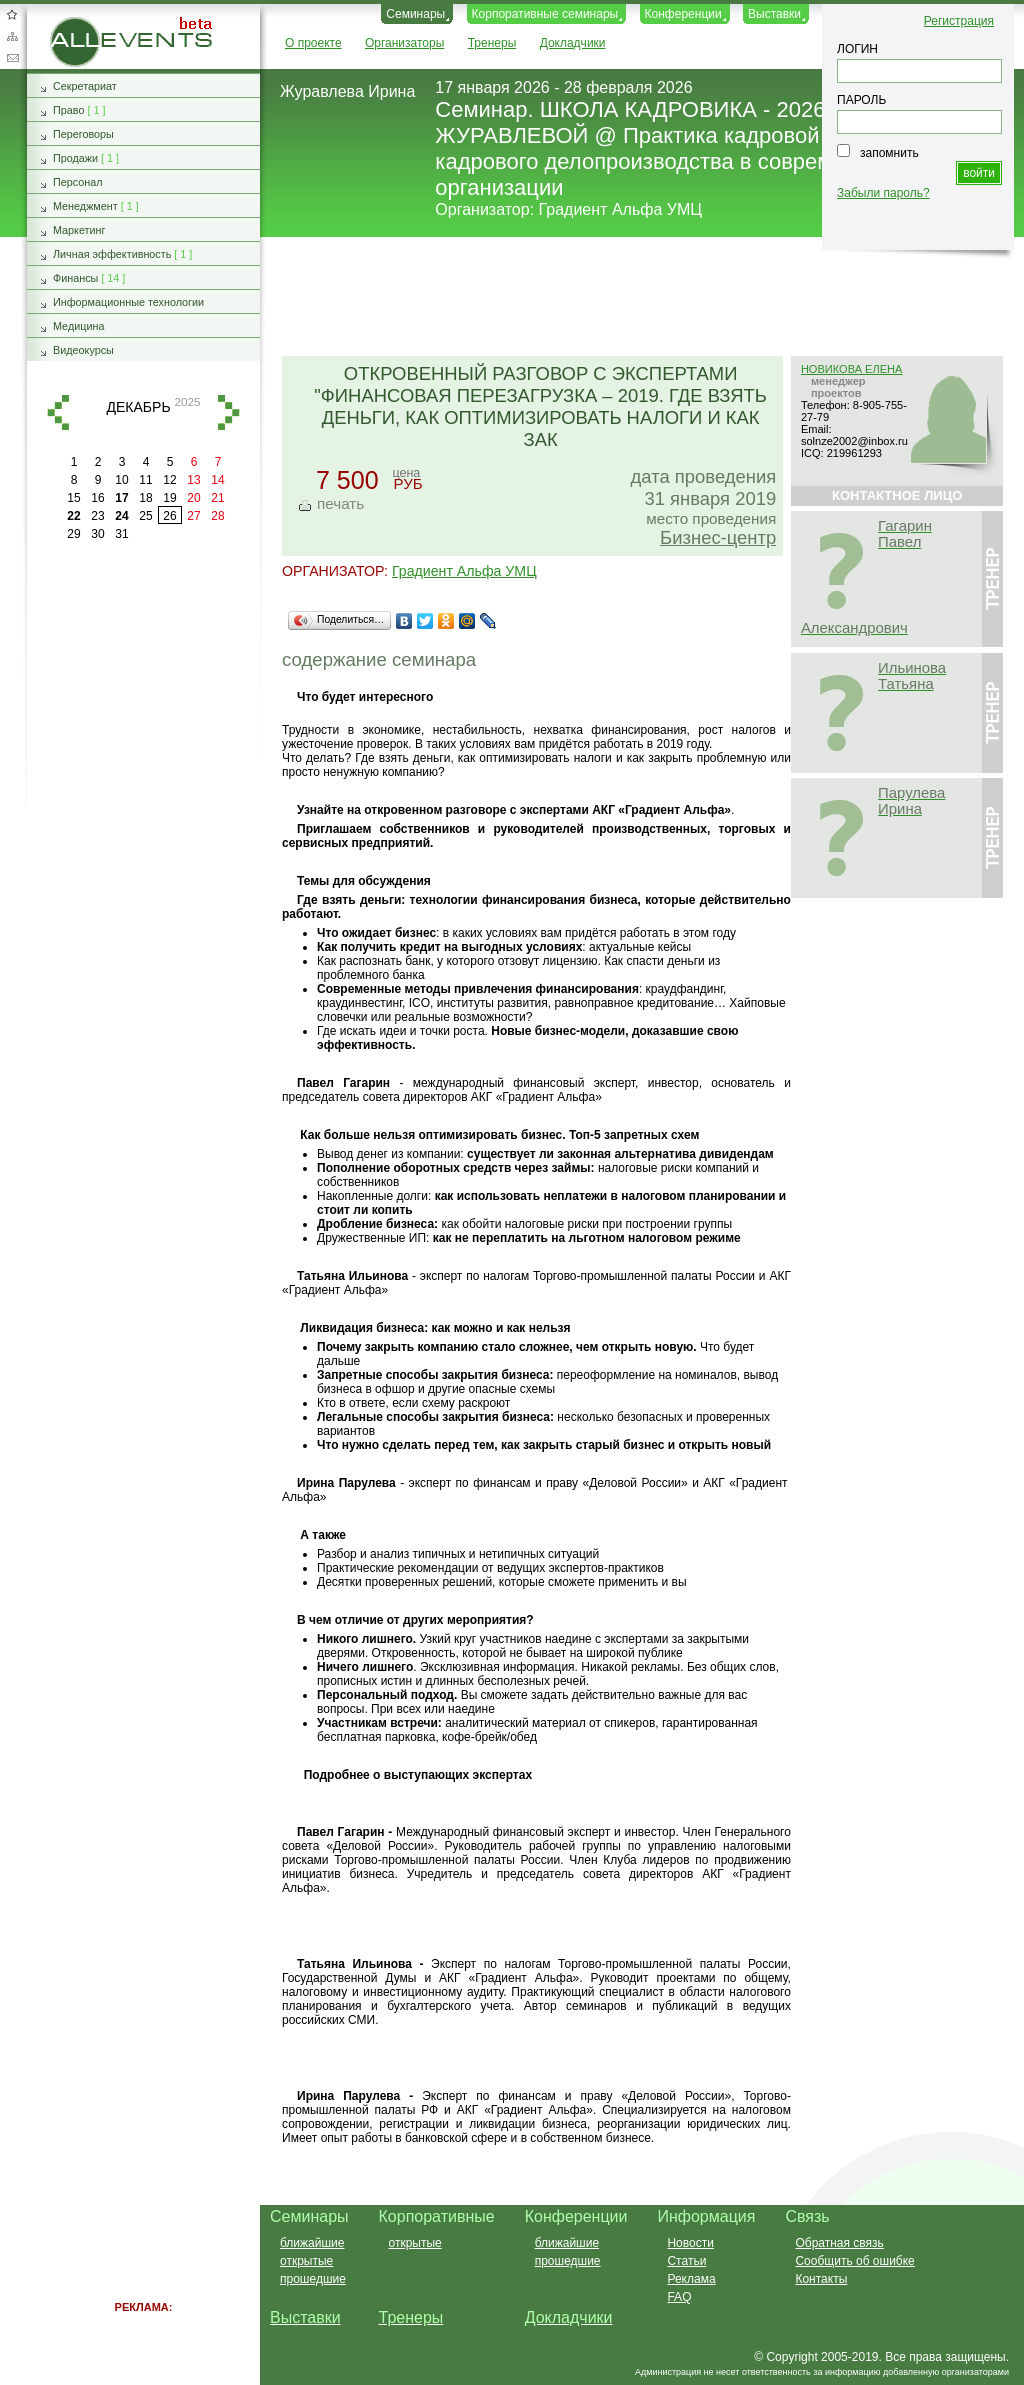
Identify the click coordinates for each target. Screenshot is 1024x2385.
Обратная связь (12, 58)
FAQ (679, 2297)
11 (145, 480)
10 (121, 480)
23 (97, 516)
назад (58, 412)
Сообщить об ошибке (854, 2261)
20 (193, 498)
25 (145, 516)
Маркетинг (79, 230)
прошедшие (313, 2279)
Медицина (78, 326)
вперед (229, 412)
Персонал (78, 182)
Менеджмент (85, 206)
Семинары (415, 14)
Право (68, 110)
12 (169, 480)
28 (217, 516)
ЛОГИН (857, 49)
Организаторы (404, 43)
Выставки (774, 14)
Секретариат (85, 86)
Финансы (75, 278)
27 (193, 516)
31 (121, 534)
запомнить (889, 153)
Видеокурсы (83, 350)
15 (73, 498)
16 (97, 498)
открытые (306, 2261)
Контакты (821, 2279)
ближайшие (312, 2243)
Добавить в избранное (12, 14)
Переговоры (83, 134)
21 (217, 498)
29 (73, 534)
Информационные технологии (128, 302)
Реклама (691, 2279)
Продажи (75, 158)
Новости (690, 2243)
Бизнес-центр (718, 537)
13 (193, 480)
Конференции (683, 14)
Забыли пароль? (883, 193)
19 (169, 498)
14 (217, 480)
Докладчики (573, 43)
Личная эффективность (112, 254)
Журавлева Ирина (347, 91)
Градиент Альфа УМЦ (621, 209)
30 (97, 534)
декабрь (138, 407)
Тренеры (492, 43)
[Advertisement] (633, 298)
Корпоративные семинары (545, 14)
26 (169, 516)
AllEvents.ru (82, 24)
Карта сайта (12, 36)
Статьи (686, 2261)
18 (145, 498)
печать (340, 503)
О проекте (313, 43)
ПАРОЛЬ (861, 100)
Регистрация (959, 21)
